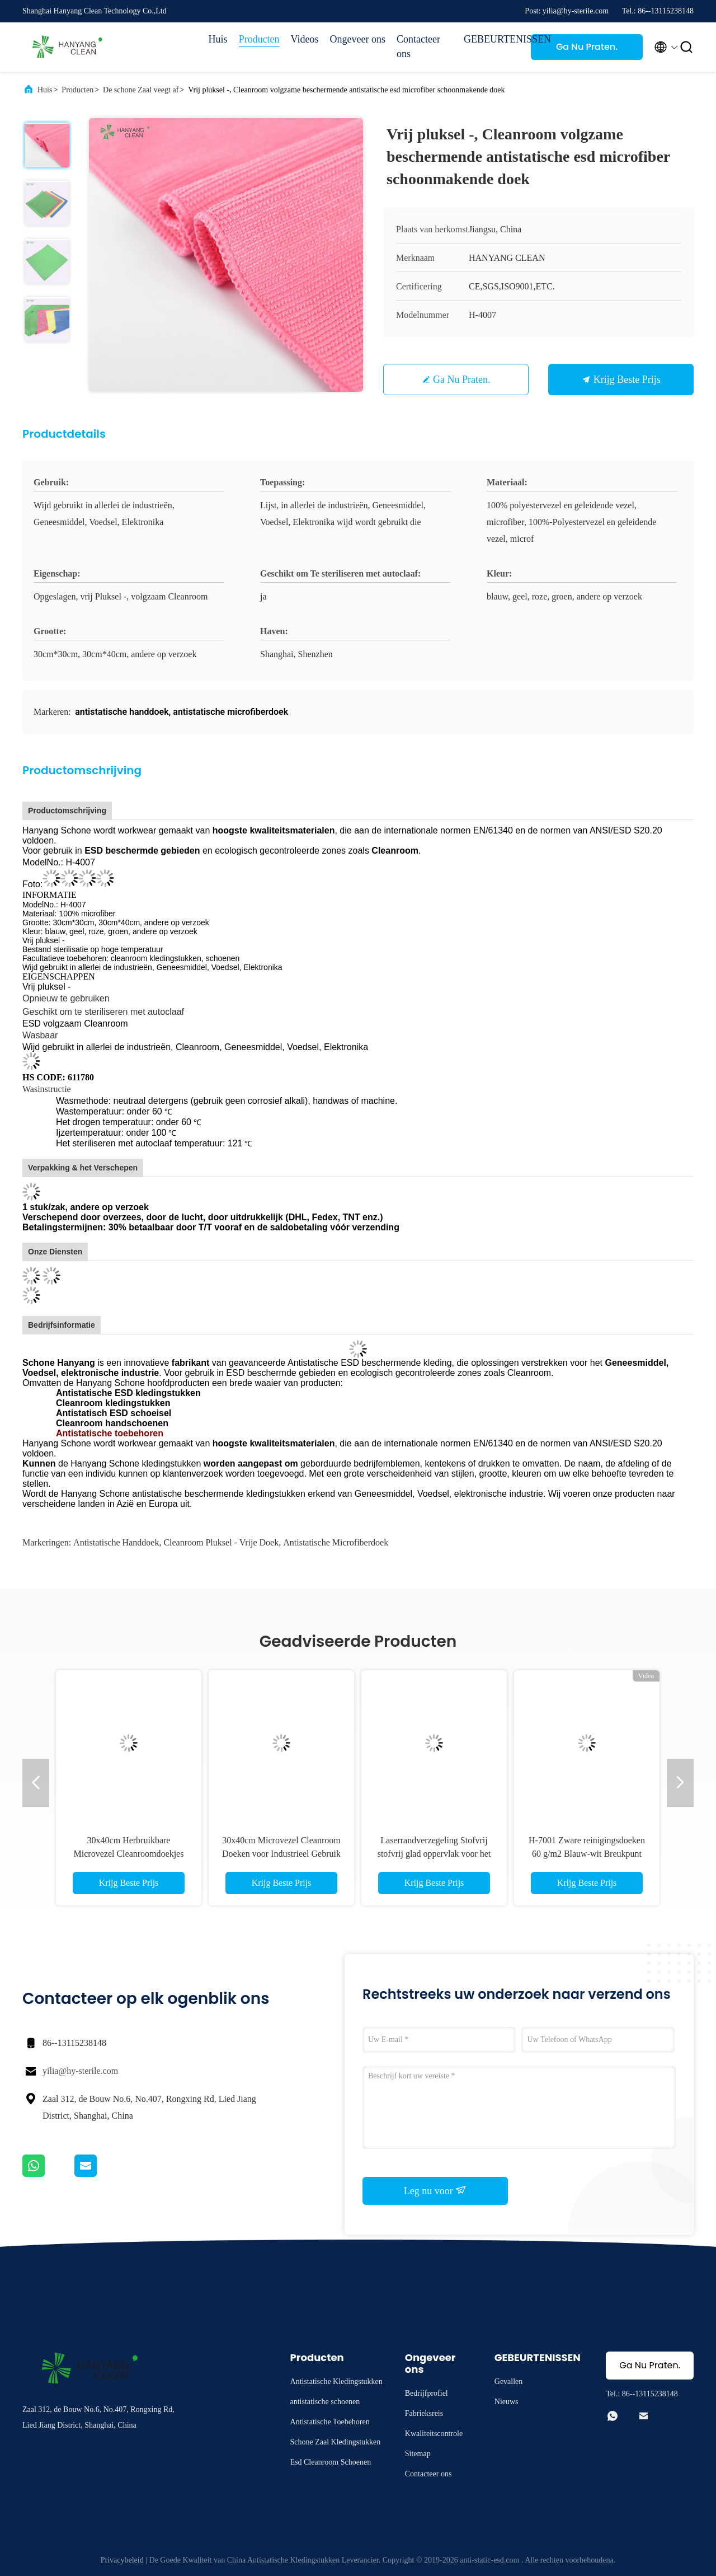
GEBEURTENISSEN (492, 39)
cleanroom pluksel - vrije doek (221, 1542)
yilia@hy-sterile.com (80, 2071)
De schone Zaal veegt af (140, 90)
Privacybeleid (122, 2560)
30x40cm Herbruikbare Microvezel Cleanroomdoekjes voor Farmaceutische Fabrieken (128, 1853)
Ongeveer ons (357, 39)
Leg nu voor (435, 2190)
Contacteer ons (418, 46)
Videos (305, 39)
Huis (218, 39)
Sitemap (418, 2453)
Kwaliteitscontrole (434, 2433)
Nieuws (506, 2401)
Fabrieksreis (424, 2413)
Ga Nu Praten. (587, 46)
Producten (259, 39)
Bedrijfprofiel (426, 2393)
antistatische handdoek (116, 1542)
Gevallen (508, 2381)
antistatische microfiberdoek (335, 1542)
